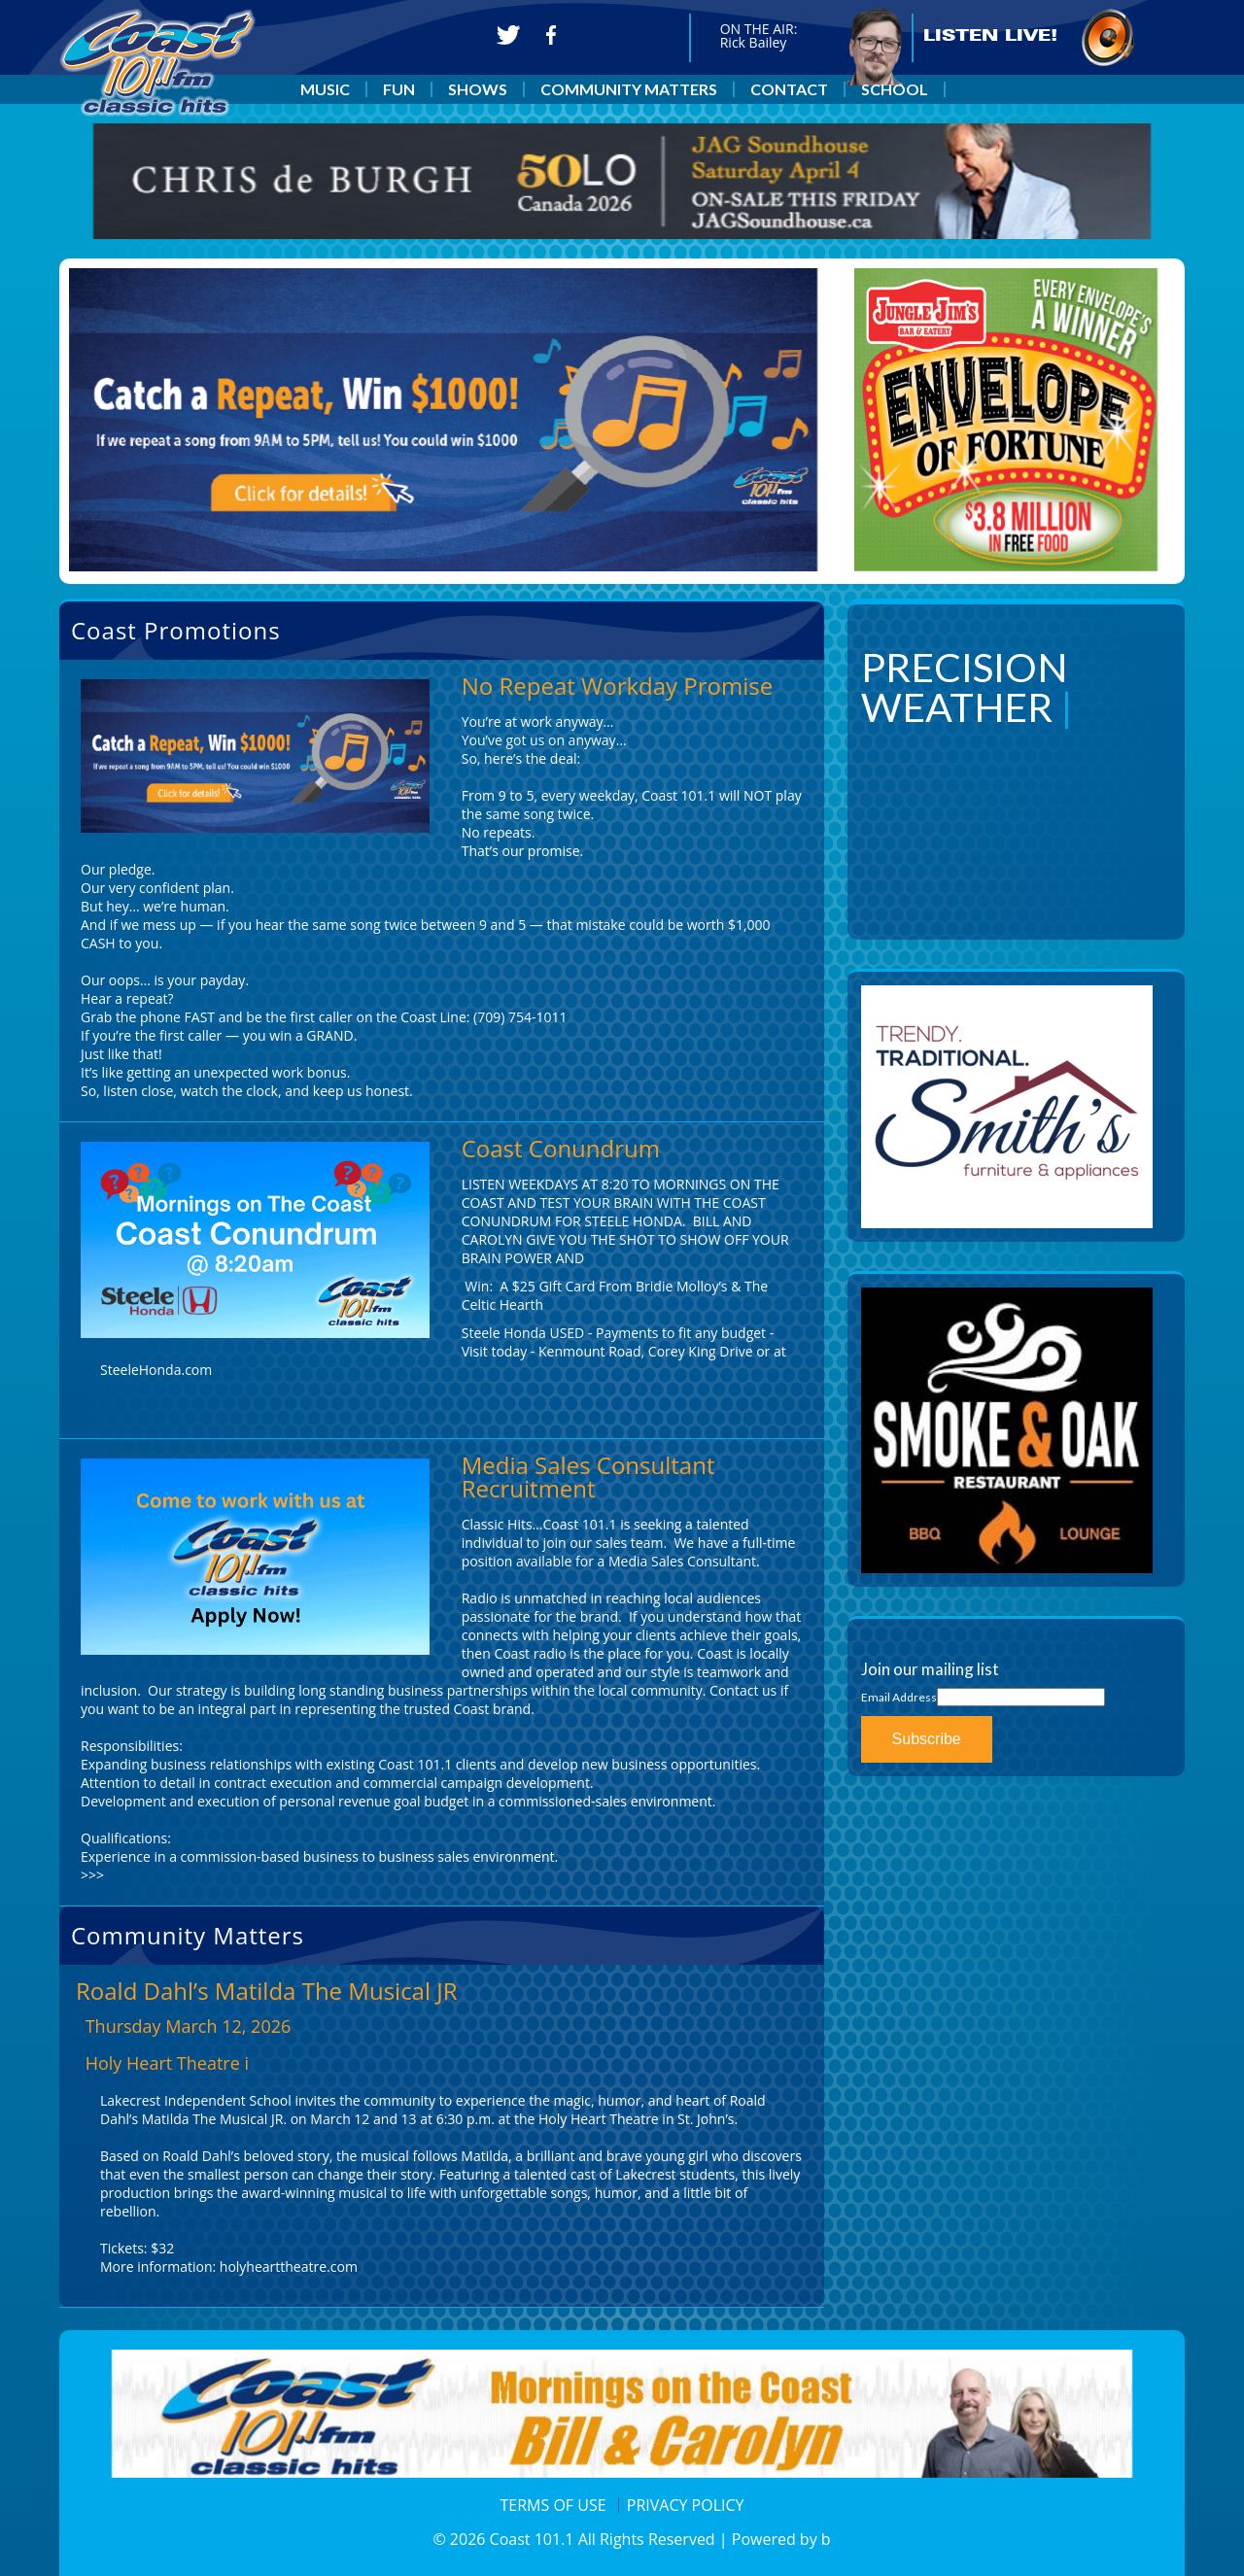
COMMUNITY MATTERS (628, 89)
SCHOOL (894, 89)
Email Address (899, 1697)
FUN (399, 89)
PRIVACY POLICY (685, 2505)
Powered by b (781, 2539)
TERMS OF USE (553, 2505)
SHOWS (477, 89)
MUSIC (325, 89)
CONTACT (789, 89)
